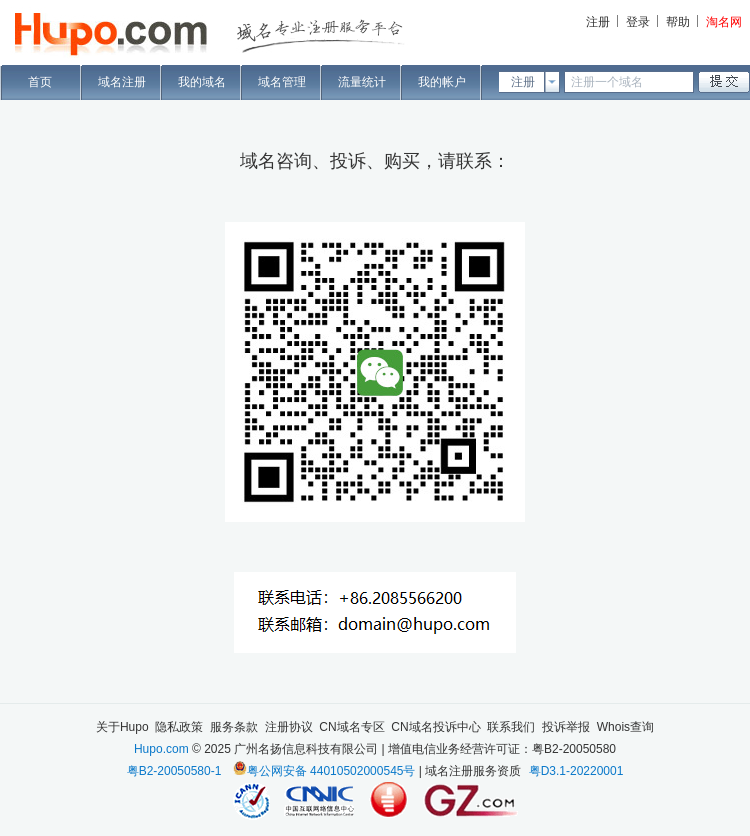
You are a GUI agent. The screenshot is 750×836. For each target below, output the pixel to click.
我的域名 (202, 82)
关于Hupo (122, 727)
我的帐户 (442, 82)
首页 (40, 82)
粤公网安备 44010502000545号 (331, 771)
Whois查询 (625, 727)
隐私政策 (179, 727)
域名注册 (122, 82)
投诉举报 (566, 727)
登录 (638, 22)
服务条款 (234, 727)
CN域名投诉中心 (435, 727)
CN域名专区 (351, 727)
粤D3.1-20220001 (576, 771)
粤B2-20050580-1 (174, 771)
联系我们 (511, 727)
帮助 (678, 22)
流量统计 (362, 82)
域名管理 (282, 82)
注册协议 (289, 727)
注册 (598, 22)
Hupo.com (161, 749)
